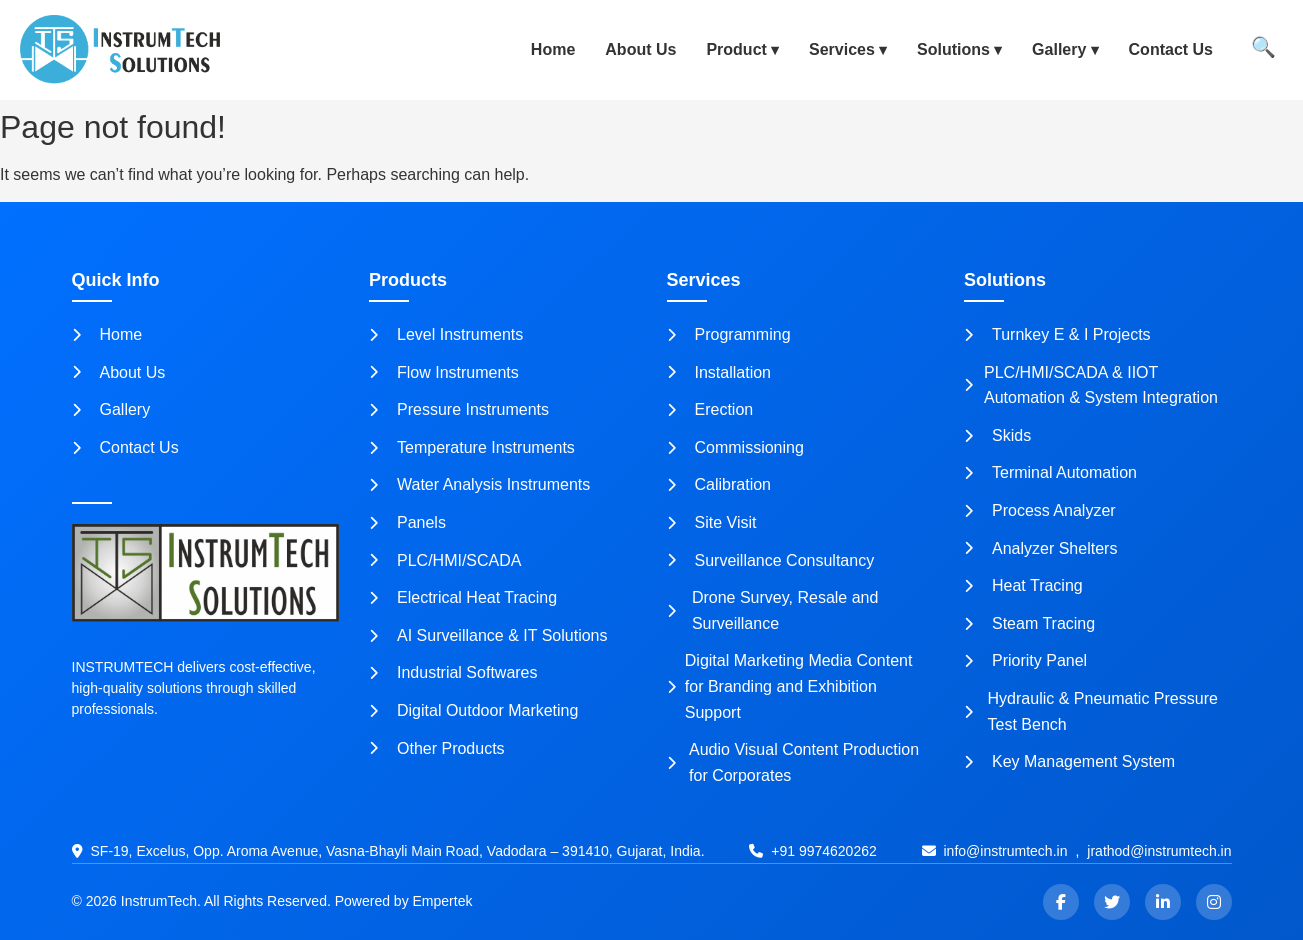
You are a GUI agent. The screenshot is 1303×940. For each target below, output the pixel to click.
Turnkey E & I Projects (1057, 334)
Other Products (437, 748)
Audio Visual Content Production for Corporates (793, 762)
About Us (640, 49)
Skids (997, 435)
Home (553, 49)
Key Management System (1069, 761)
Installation (719, 372)
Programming (729, 334)
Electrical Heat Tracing (463, 597)
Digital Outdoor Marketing (473, 710)
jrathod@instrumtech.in (1159, 851)
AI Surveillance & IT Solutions (488, 635)
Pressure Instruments (459, 409)
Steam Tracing (1029, 623)
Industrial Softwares (453, 672)
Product (736, 49)
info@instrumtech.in (1006, 851)
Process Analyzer (1040, 510)
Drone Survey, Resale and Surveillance (773, 610)
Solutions (953, 49)
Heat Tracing (1023, 585)
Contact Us (1171, 49)
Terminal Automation (1050, 472)
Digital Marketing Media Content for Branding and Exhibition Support (790, 686)
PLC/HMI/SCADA (445, 560)
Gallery (1059, 49)
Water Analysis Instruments (479, 484)
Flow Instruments (444, 372)
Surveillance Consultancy (771, 560)
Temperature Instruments (472, 447)
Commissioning (735, 447)
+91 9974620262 (824, 851)
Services (842, 49)
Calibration (719, 484)
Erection (710, 409)
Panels (407, 522)
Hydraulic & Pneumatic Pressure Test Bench (1091, 711)
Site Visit (712, 522)
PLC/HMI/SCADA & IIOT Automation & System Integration (1091, 385)
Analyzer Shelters (1040, 548)
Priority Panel (1025, 660)
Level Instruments (446, 334)
